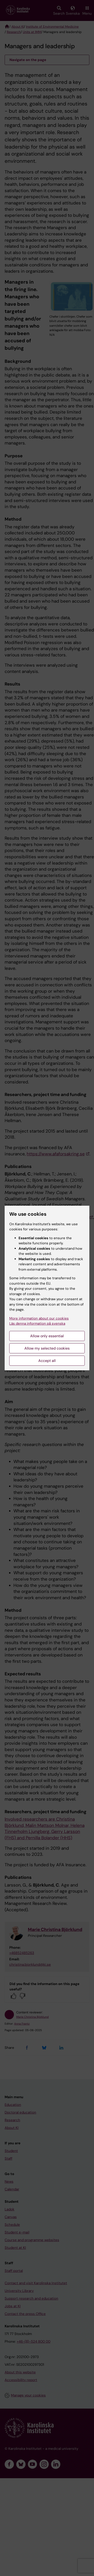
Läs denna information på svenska (37, 1323)
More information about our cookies (39, 1318)
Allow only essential (47, 1336)
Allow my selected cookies (47, 1348)
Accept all (47, 1360)
